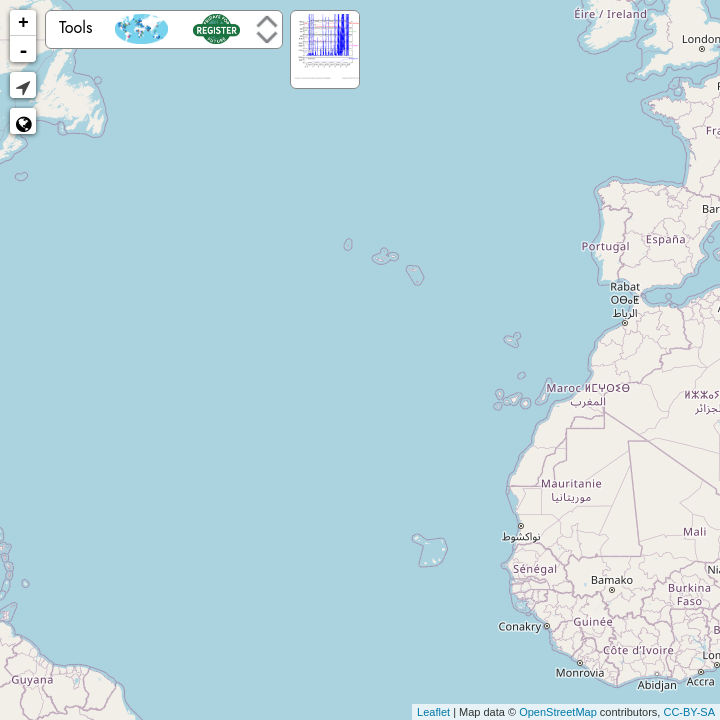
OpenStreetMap (558, 712)
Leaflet (433, 712)
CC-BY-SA (689, 712)
